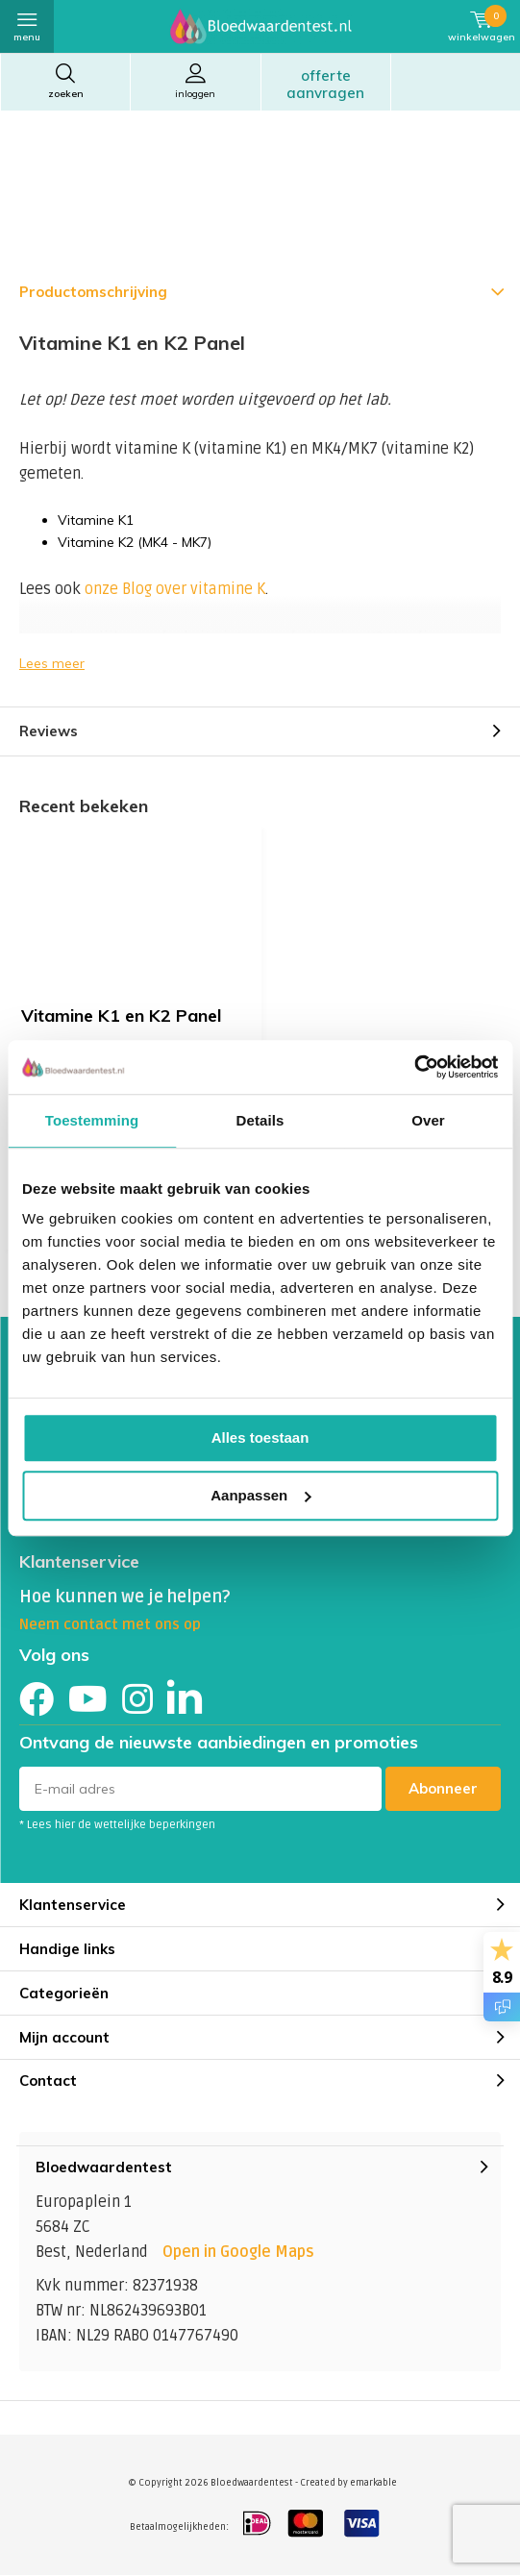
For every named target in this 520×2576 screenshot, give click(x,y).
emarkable (373, 2483)
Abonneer (443, 1788)
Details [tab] (260, 1120)
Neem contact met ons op (110, 1624)
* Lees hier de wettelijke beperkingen (117, 1825)
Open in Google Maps (238, 2252)
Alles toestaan (260, 1437)
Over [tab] (428, 1120)
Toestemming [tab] (92, 1120)
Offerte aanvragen (325, 84)
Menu (27, 25)
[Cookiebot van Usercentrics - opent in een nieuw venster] (414, 1066)
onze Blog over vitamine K (175, 589)
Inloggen (195, 81)
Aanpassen (260, 1495)
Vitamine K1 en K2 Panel (121, 1015)
